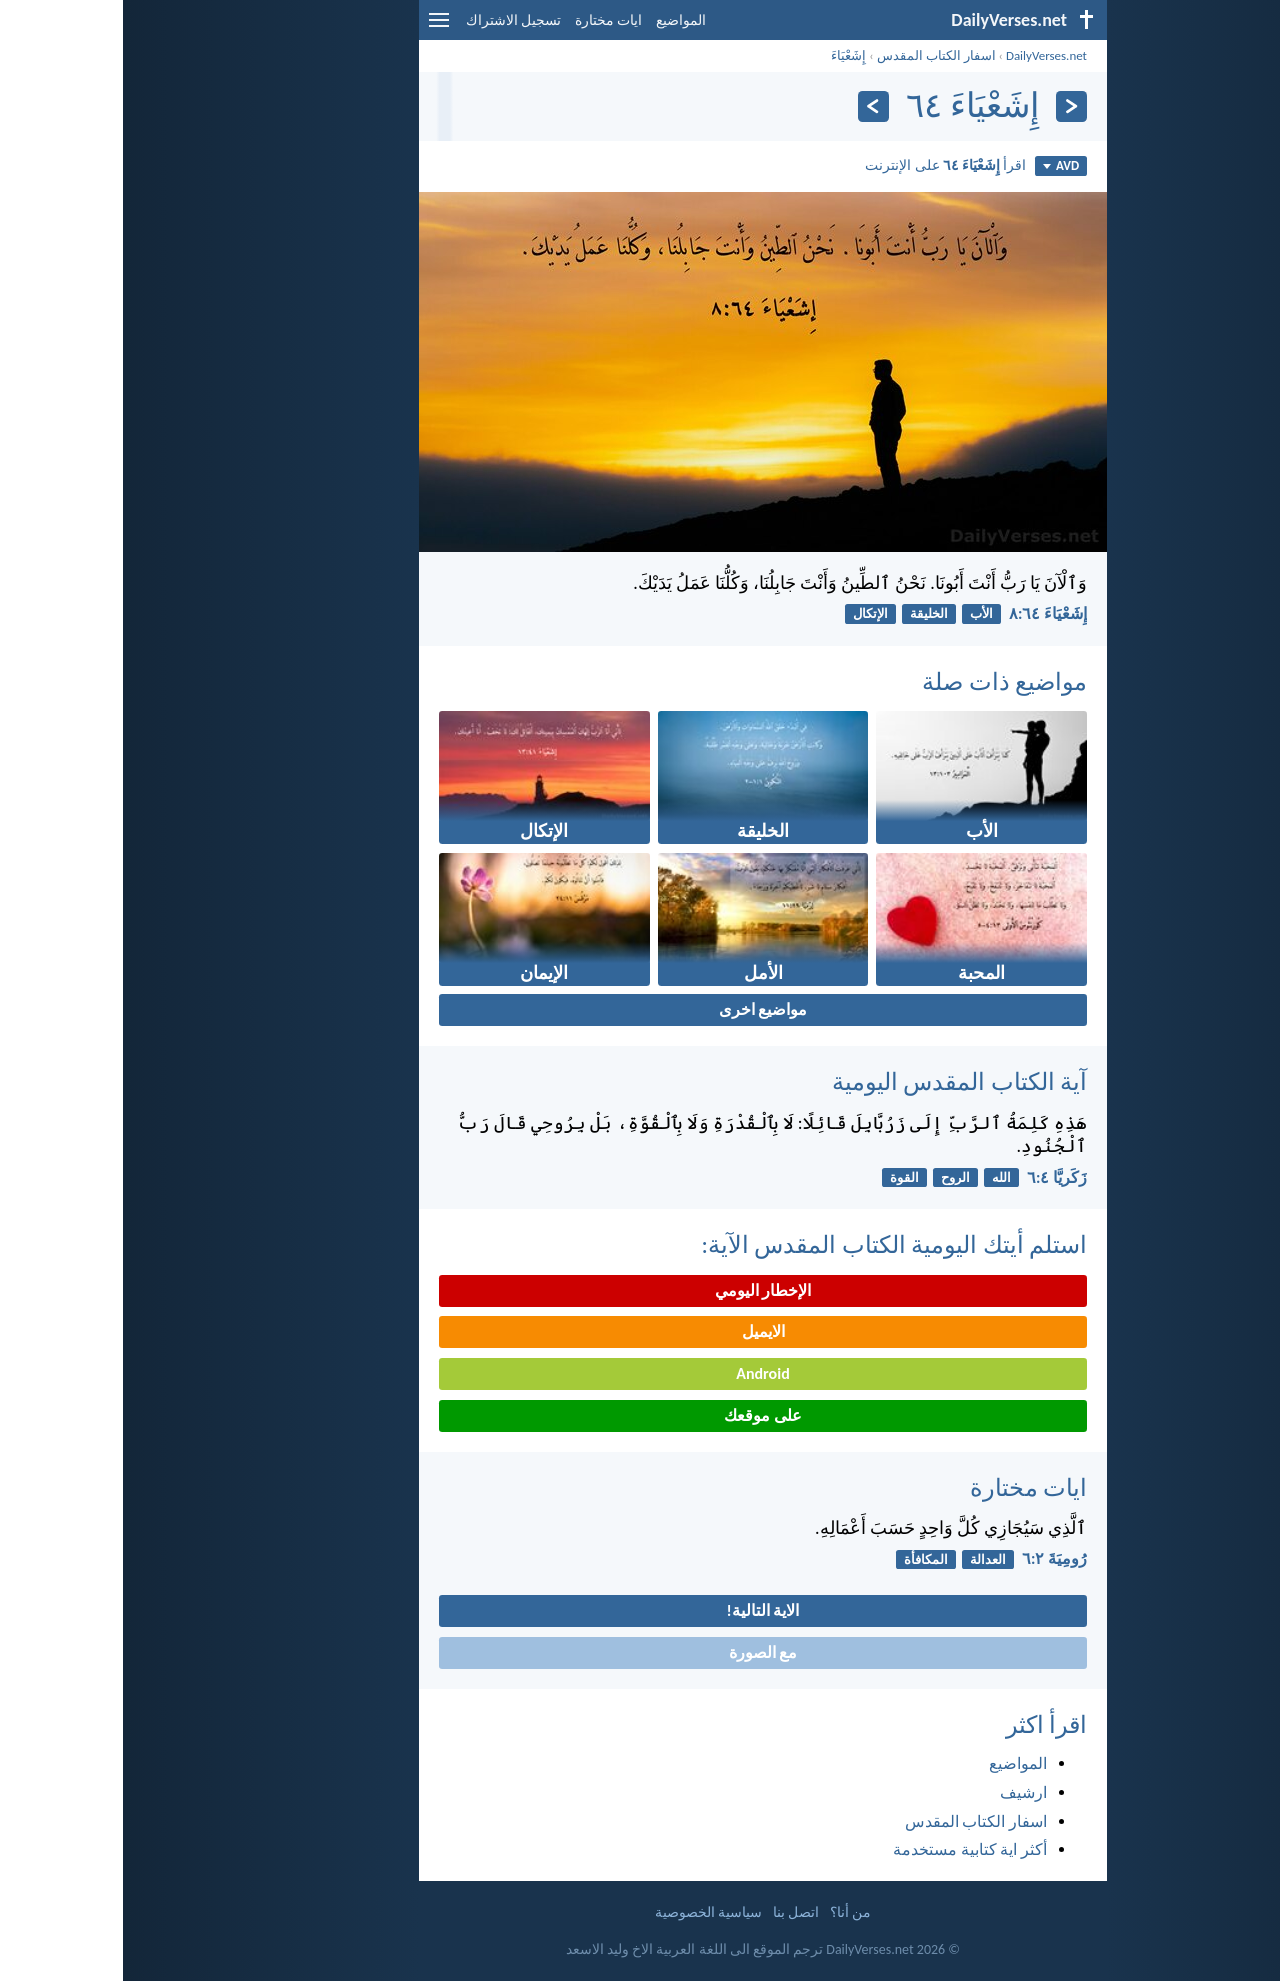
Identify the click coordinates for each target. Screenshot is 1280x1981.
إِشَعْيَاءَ (725, 55)
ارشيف (900, 1792)
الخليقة (806, 613)
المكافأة (803, 1559)
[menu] (316, 27)
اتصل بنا (673, 1912)
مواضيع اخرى (640, 1009)
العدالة (865, 1559)
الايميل (640, 1331)
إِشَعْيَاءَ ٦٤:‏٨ (925, 613)
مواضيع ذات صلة (881, 681)
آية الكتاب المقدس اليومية (836, 1081)
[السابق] (948, 106)
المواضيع (558, 20)
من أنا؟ (727, 1912)
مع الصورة (640, 1652)
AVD (938, 165)
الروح (832, 1177)
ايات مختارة (485, 20)
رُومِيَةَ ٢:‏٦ (931, 1558)
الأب (858, 613)
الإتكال (747, 613)
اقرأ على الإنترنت (822, 165)
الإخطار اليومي (640, 1290)
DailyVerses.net (923, 55)
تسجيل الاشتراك (390, 20)
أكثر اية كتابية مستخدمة (847, 1849)
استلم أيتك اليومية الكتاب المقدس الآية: (771, 1244)
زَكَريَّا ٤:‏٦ (934, 1177)
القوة (781, 1177)
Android (639, 1373)
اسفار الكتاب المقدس (813, 55)
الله (878, 1177)
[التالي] (750, 106)
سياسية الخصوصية (585, 1912)
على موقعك (640, 1415)
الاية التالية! (640, 1610)
